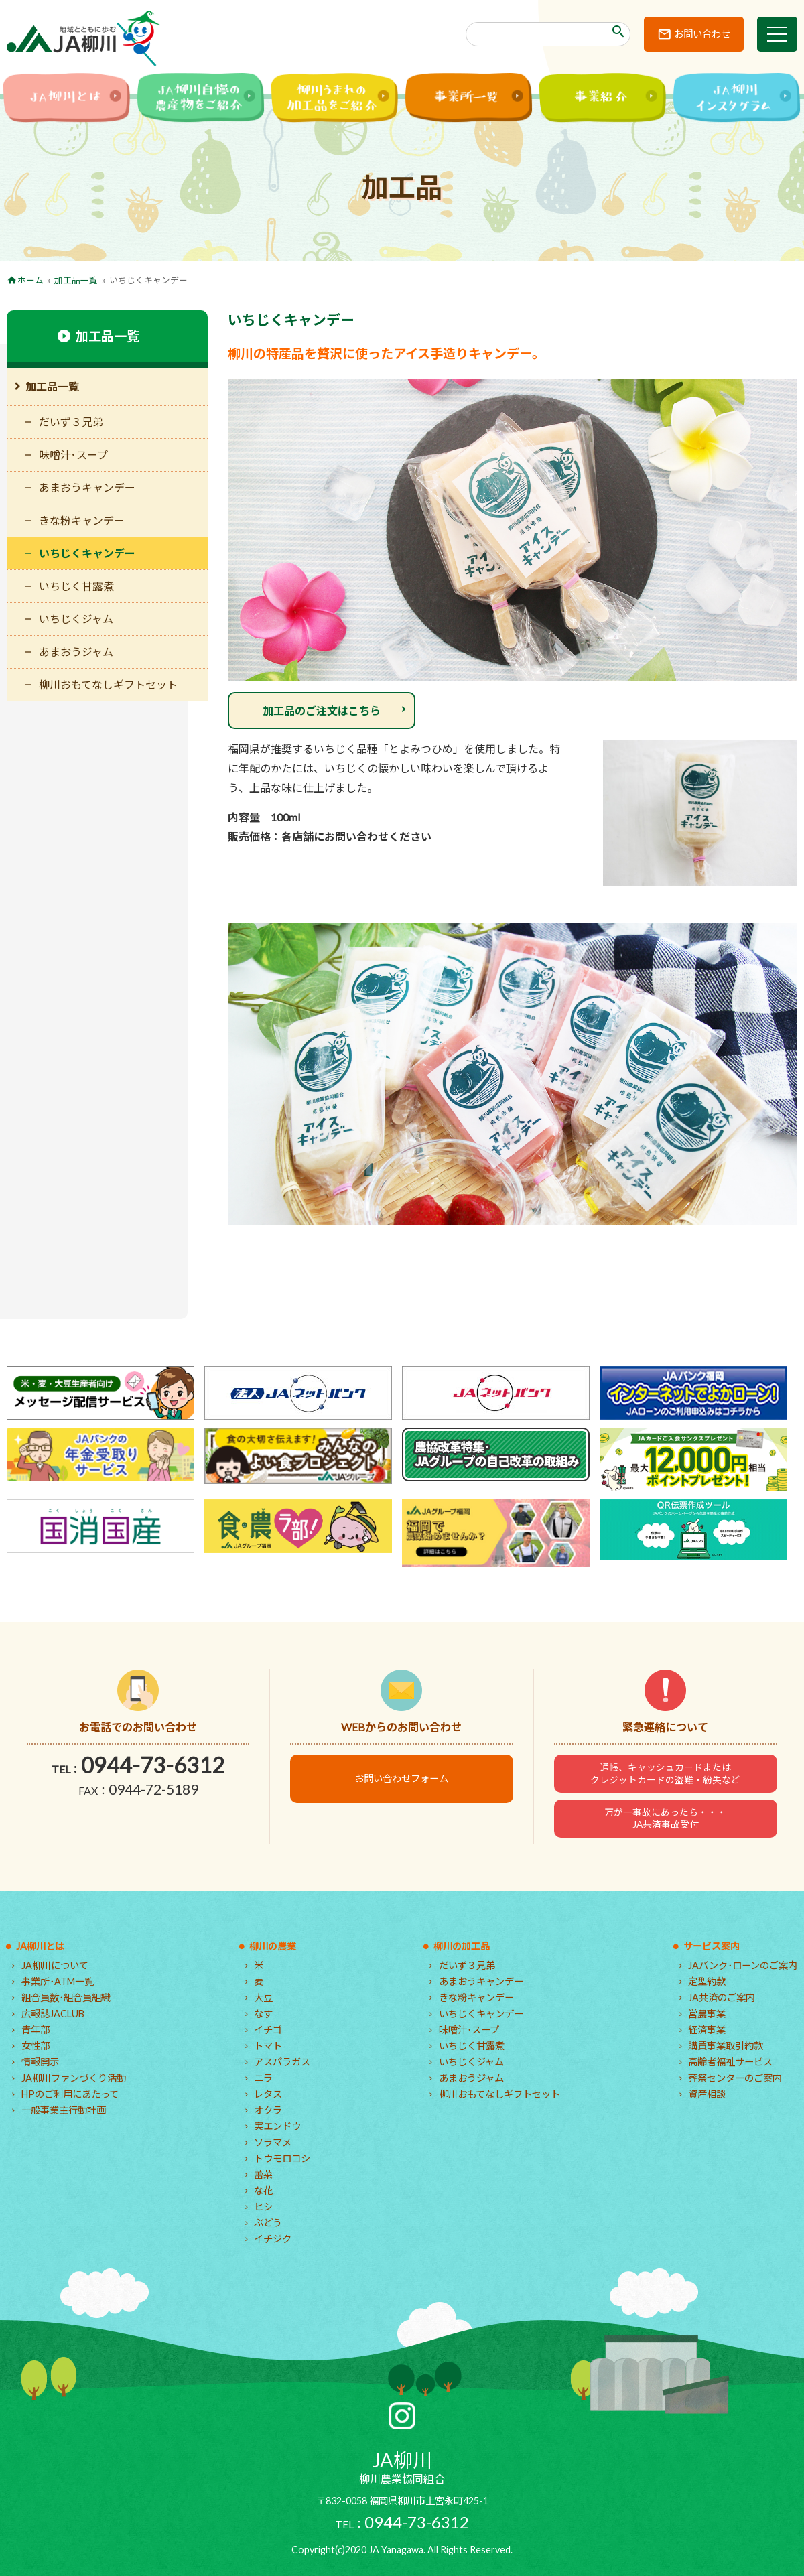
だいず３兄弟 (71, 421)
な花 (263, 2190)
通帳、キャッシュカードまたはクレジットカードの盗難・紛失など (665, 1773)
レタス (268, 2094)
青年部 (35, 2029)
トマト (268, 2045)
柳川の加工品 (461, 1946)
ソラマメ (272, 2142)
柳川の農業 (272, 1946)
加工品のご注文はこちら (322, 710)
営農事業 (707, 2013)
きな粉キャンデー (82, 520)
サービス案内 (711, 1946)
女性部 (35, 2045)
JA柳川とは (40, 1946)
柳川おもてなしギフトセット (108, 684)
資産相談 (707, 2094)
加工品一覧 (76, 280)
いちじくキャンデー (87, 553)
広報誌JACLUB (52, 2013)
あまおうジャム (76, 651)
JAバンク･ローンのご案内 (742, 1965)
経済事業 (707, 2029)
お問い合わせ (702, 34)
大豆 (263, 1997)
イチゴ (268, 2029)
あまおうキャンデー (87, 487)
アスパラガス (282, 2061)
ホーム (30, 280)
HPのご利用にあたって (70, 2094)
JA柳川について (54, 1965)
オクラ (268, 2110)
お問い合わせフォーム (401, 1778)
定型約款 (707, 1981)
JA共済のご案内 (721, 1997)
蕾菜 (263, 2174)
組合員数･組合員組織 (66, 1997)
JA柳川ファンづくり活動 (73, 2078)
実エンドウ (277, 2126)
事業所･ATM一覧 (57, 1981)
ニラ (263, 2078)
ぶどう (268, 2222)
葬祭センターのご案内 (735, 2078)
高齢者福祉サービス (730, 2061)
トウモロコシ (282, 2158)
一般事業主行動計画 (63, 2110)
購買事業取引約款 (725, 2045)
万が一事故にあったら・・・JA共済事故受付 (665, 1818)
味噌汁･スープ (73, 454)
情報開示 (40, 2061)
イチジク (272, 2238)
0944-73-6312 (152, 1765)
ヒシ (263, 2206)
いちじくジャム (76, 618)
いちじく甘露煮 (76, 586)
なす (263, 2013)
